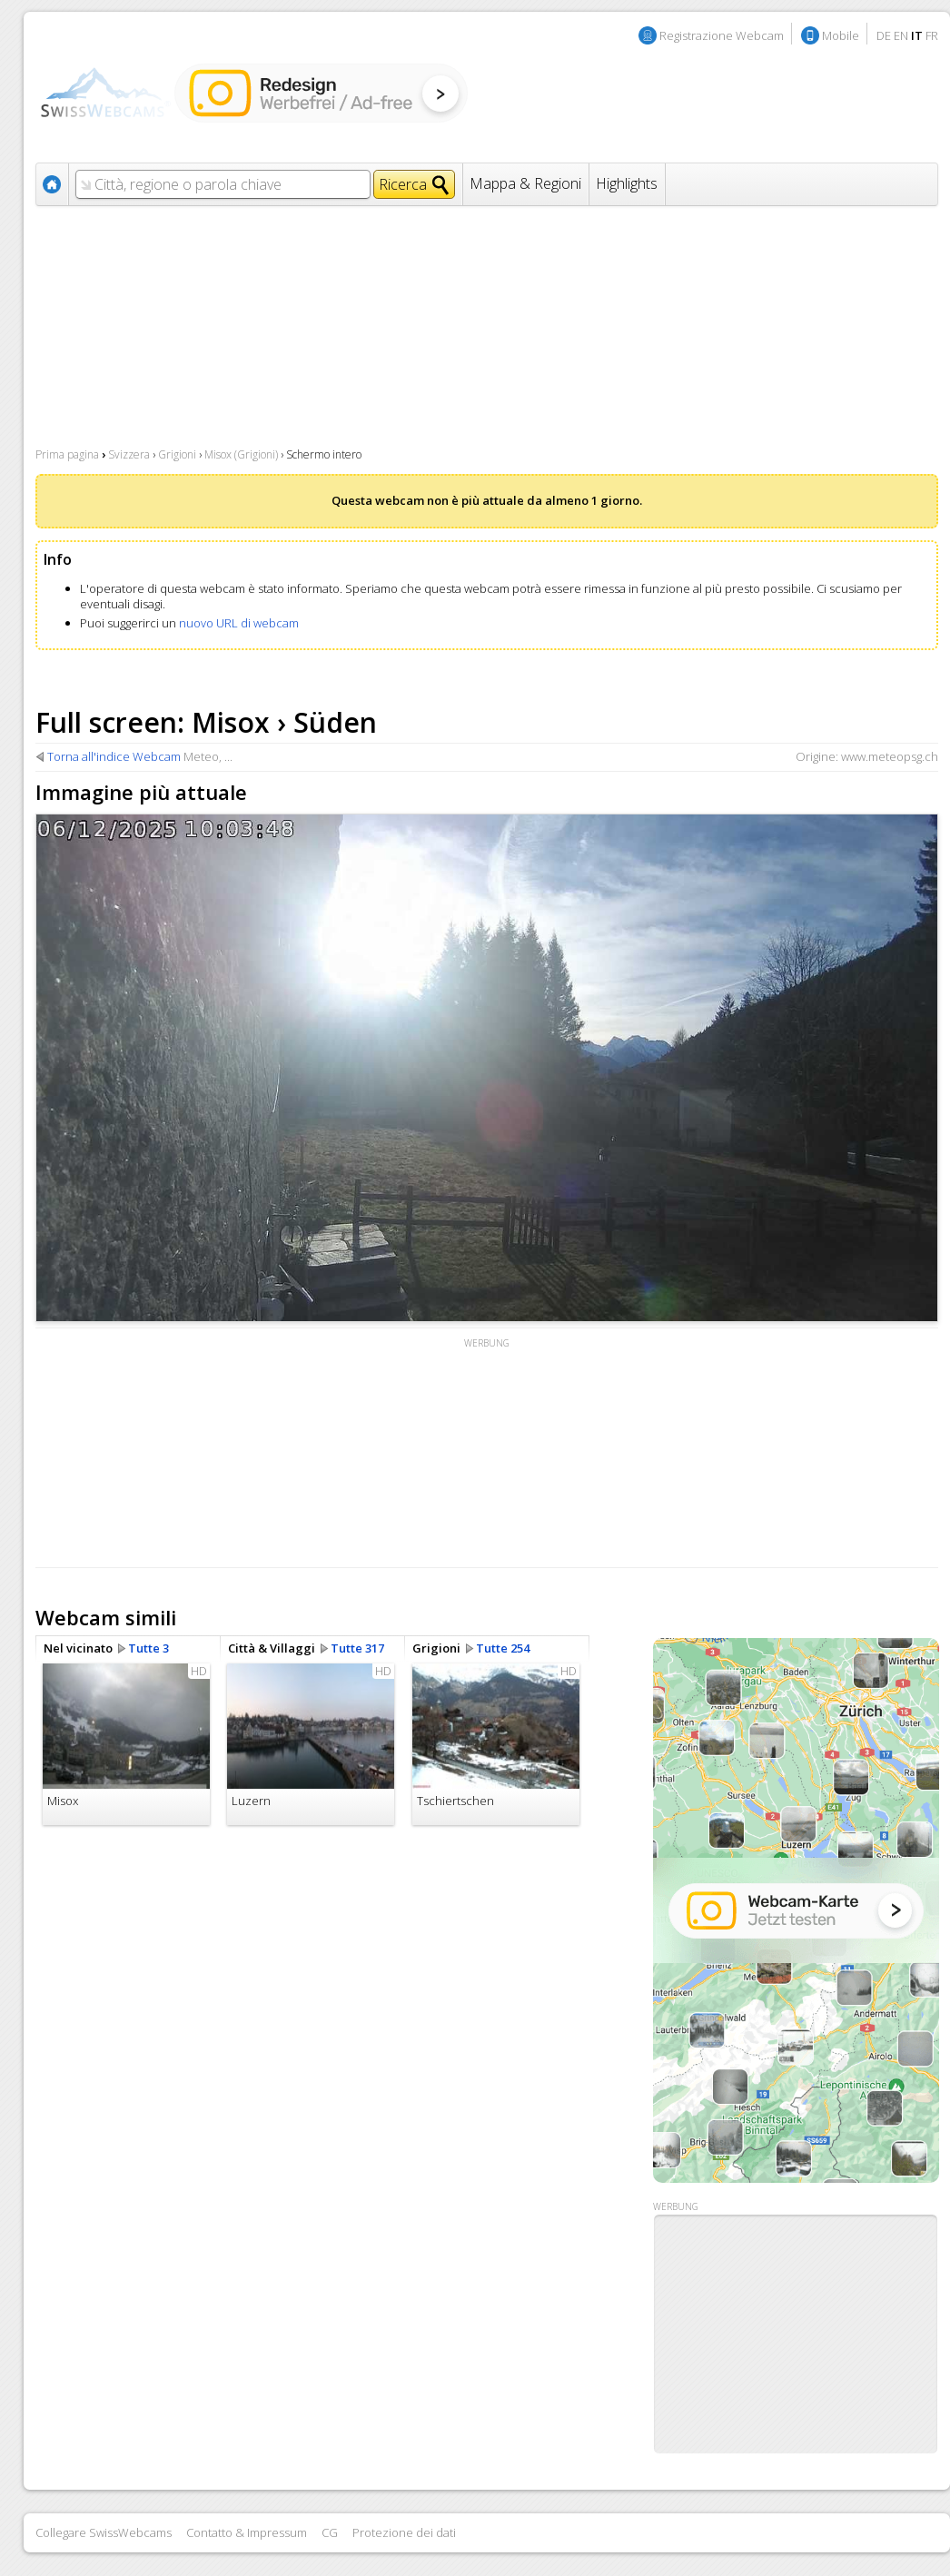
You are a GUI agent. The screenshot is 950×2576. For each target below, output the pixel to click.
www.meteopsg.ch (889, 756)
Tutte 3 (148, 1648)
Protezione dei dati (404, 2532)
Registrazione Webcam (721, 35)
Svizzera (129, 454)
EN (901, 35)
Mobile (840, 35)
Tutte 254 (502, 1648)
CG (330, 2532)
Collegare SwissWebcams (103, 2532)
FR (931, 35)
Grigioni (177, 454)
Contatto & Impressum (246, 2532)
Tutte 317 (357, 1648)
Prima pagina (67, 454)
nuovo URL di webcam (239, 623)
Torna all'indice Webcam (114, 756)
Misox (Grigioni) (241, 454)
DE (883, 35)
